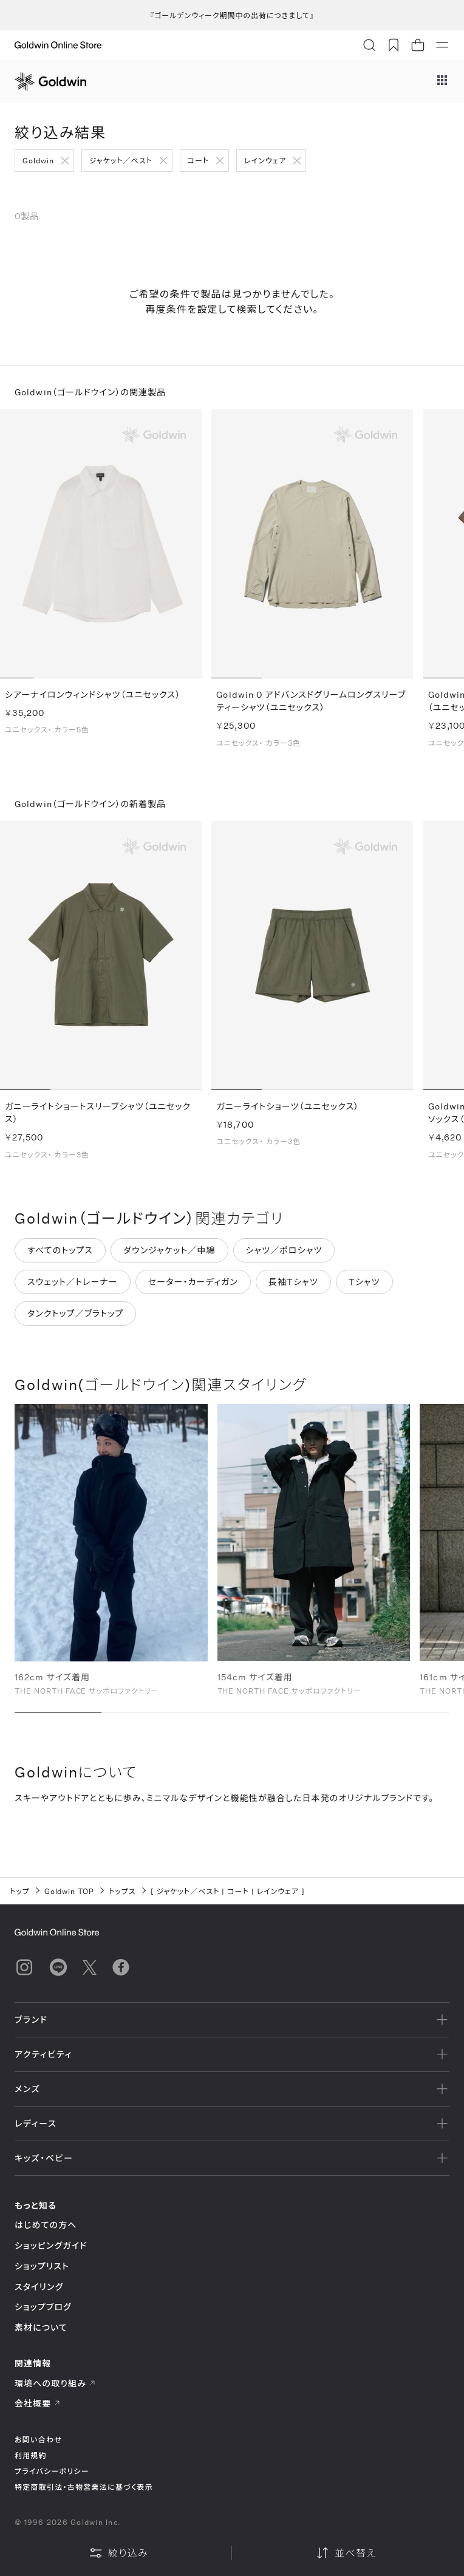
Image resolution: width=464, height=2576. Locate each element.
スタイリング (39, 2286)
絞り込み (118, 2553)
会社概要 (38, 2403)
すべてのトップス (60, 1252)
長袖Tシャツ (293, 1284)
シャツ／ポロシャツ (284, 1252)
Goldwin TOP (69, 1891)
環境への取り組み (55, 2383)
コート (198, 160)
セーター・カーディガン (193, 1284)
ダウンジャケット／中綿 (169, 1252)
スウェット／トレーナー (72, 1284)
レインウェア (265, 160)
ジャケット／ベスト (120, 160)
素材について (41, 2327)
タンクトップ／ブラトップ (75, 1315)
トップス (122, 1891)
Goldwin (38, 160)
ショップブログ (43, 2306)
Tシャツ (364, 1284)
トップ (20, 1891)
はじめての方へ (46, 2224)
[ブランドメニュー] (442, 81)
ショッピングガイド (51, 2245)
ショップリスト (42, 2266)
